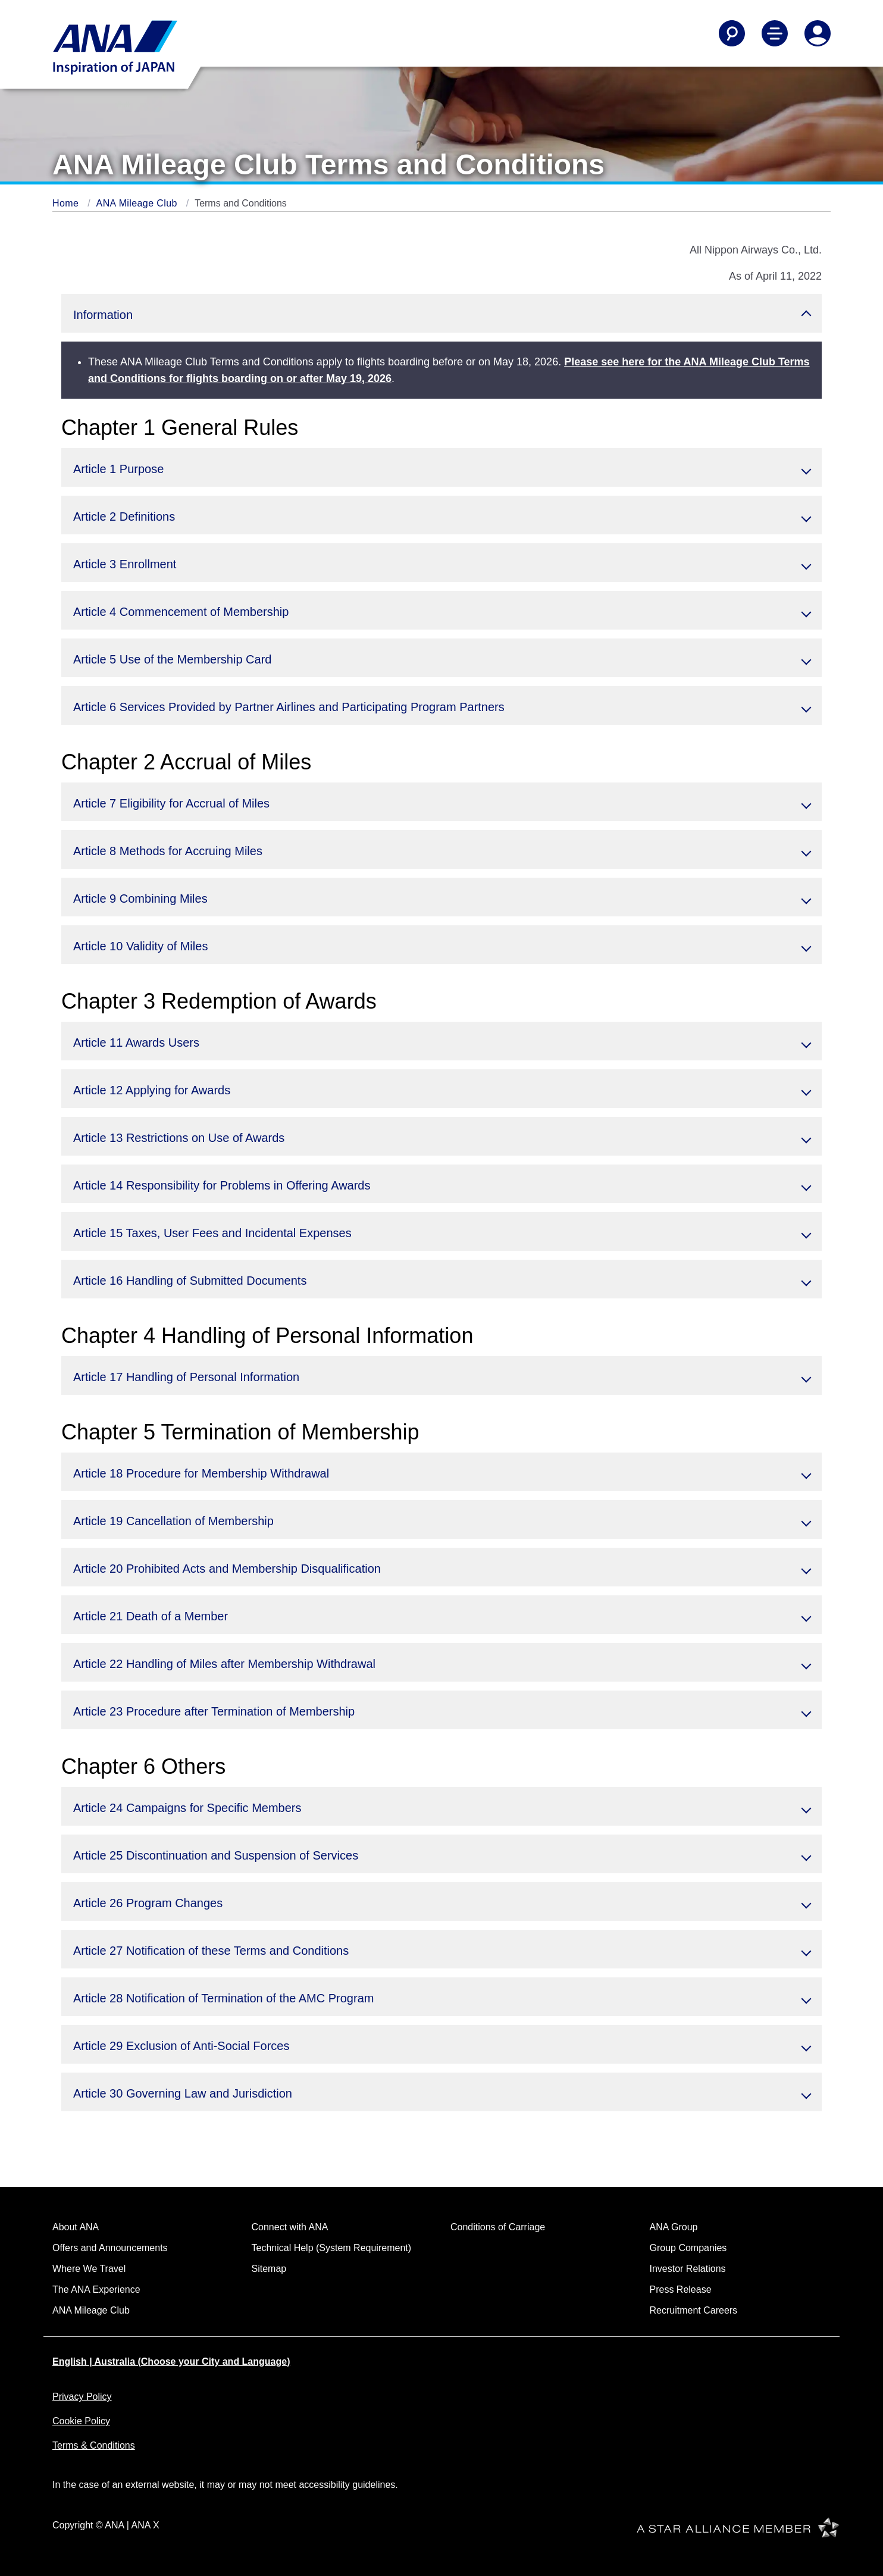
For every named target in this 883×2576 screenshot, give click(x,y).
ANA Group (674, 2227)
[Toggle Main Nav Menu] (775, 33)
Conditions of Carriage (497, 2227)
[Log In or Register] (817, 33)
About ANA (75, 2227)
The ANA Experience (96, 2289)
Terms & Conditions (93, 2445)
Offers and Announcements (110, 2248)
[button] (441, 313)
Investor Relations (688, 2269)
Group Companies (688, 2248)
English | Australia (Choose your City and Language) (171, 2361)
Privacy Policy (82, 2397)
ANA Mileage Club (138, 203)
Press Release (681, 2289)
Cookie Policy (81, 2421)
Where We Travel (89, 2269)
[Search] (732, 33)
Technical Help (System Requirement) (332, 2248)
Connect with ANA (290, 2227)
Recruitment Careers (694, 2310)
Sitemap (269, 2269)
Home (67, 203)
